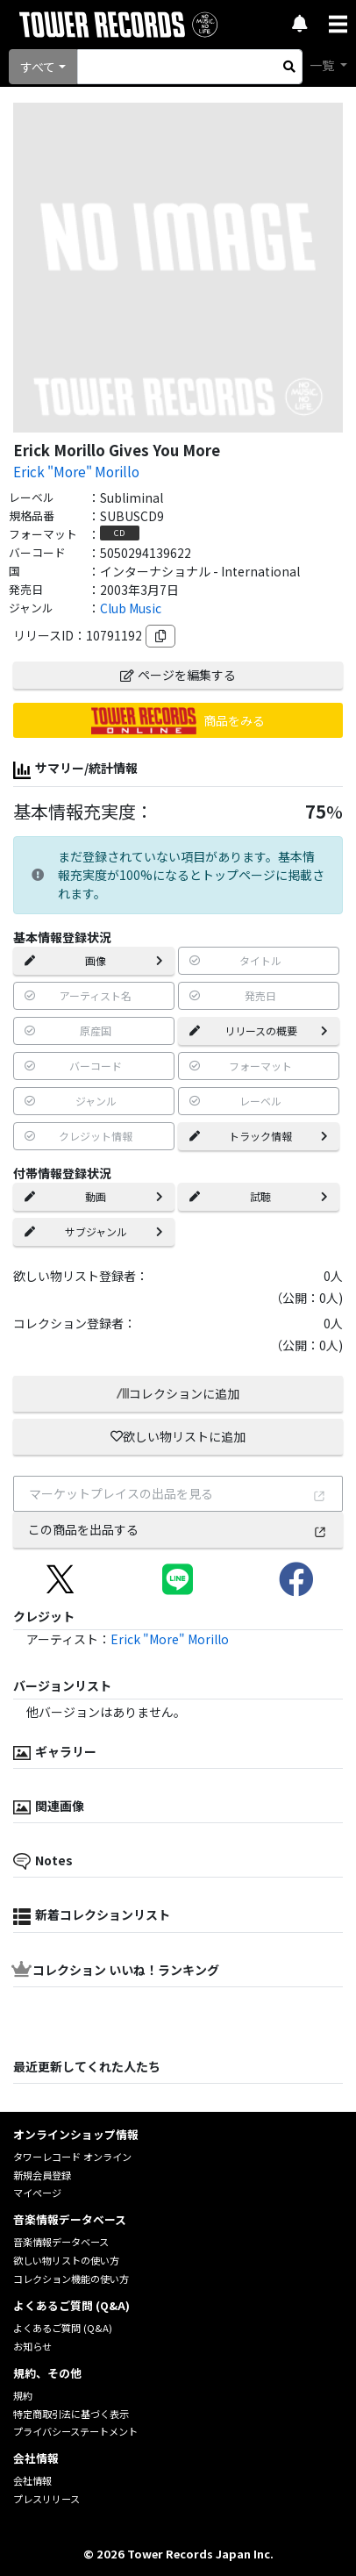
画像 (94, 960)
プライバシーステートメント (75, 2431)
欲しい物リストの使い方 (66, 2260)
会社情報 (32, 2480)
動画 (94, 1196)
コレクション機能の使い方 (71, 2279)
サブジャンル (94, 1231)
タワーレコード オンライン (72, 2157)
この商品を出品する (177, 1529)
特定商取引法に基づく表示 (71, 2414)
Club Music (130, 608)
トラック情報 (258, 1135)
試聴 (258, 1196)
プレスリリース (46, 2499)
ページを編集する (178, 674)
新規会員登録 (42, 2175)
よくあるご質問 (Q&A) (62, 2328)
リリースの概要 (258, 1030)
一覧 (323, 65)
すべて (37, 66)
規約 (22, 2395)
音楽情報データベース (61, 2242)
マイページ (37, 2193)
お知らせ (32, 2346)
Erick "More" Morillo (76, 471)
